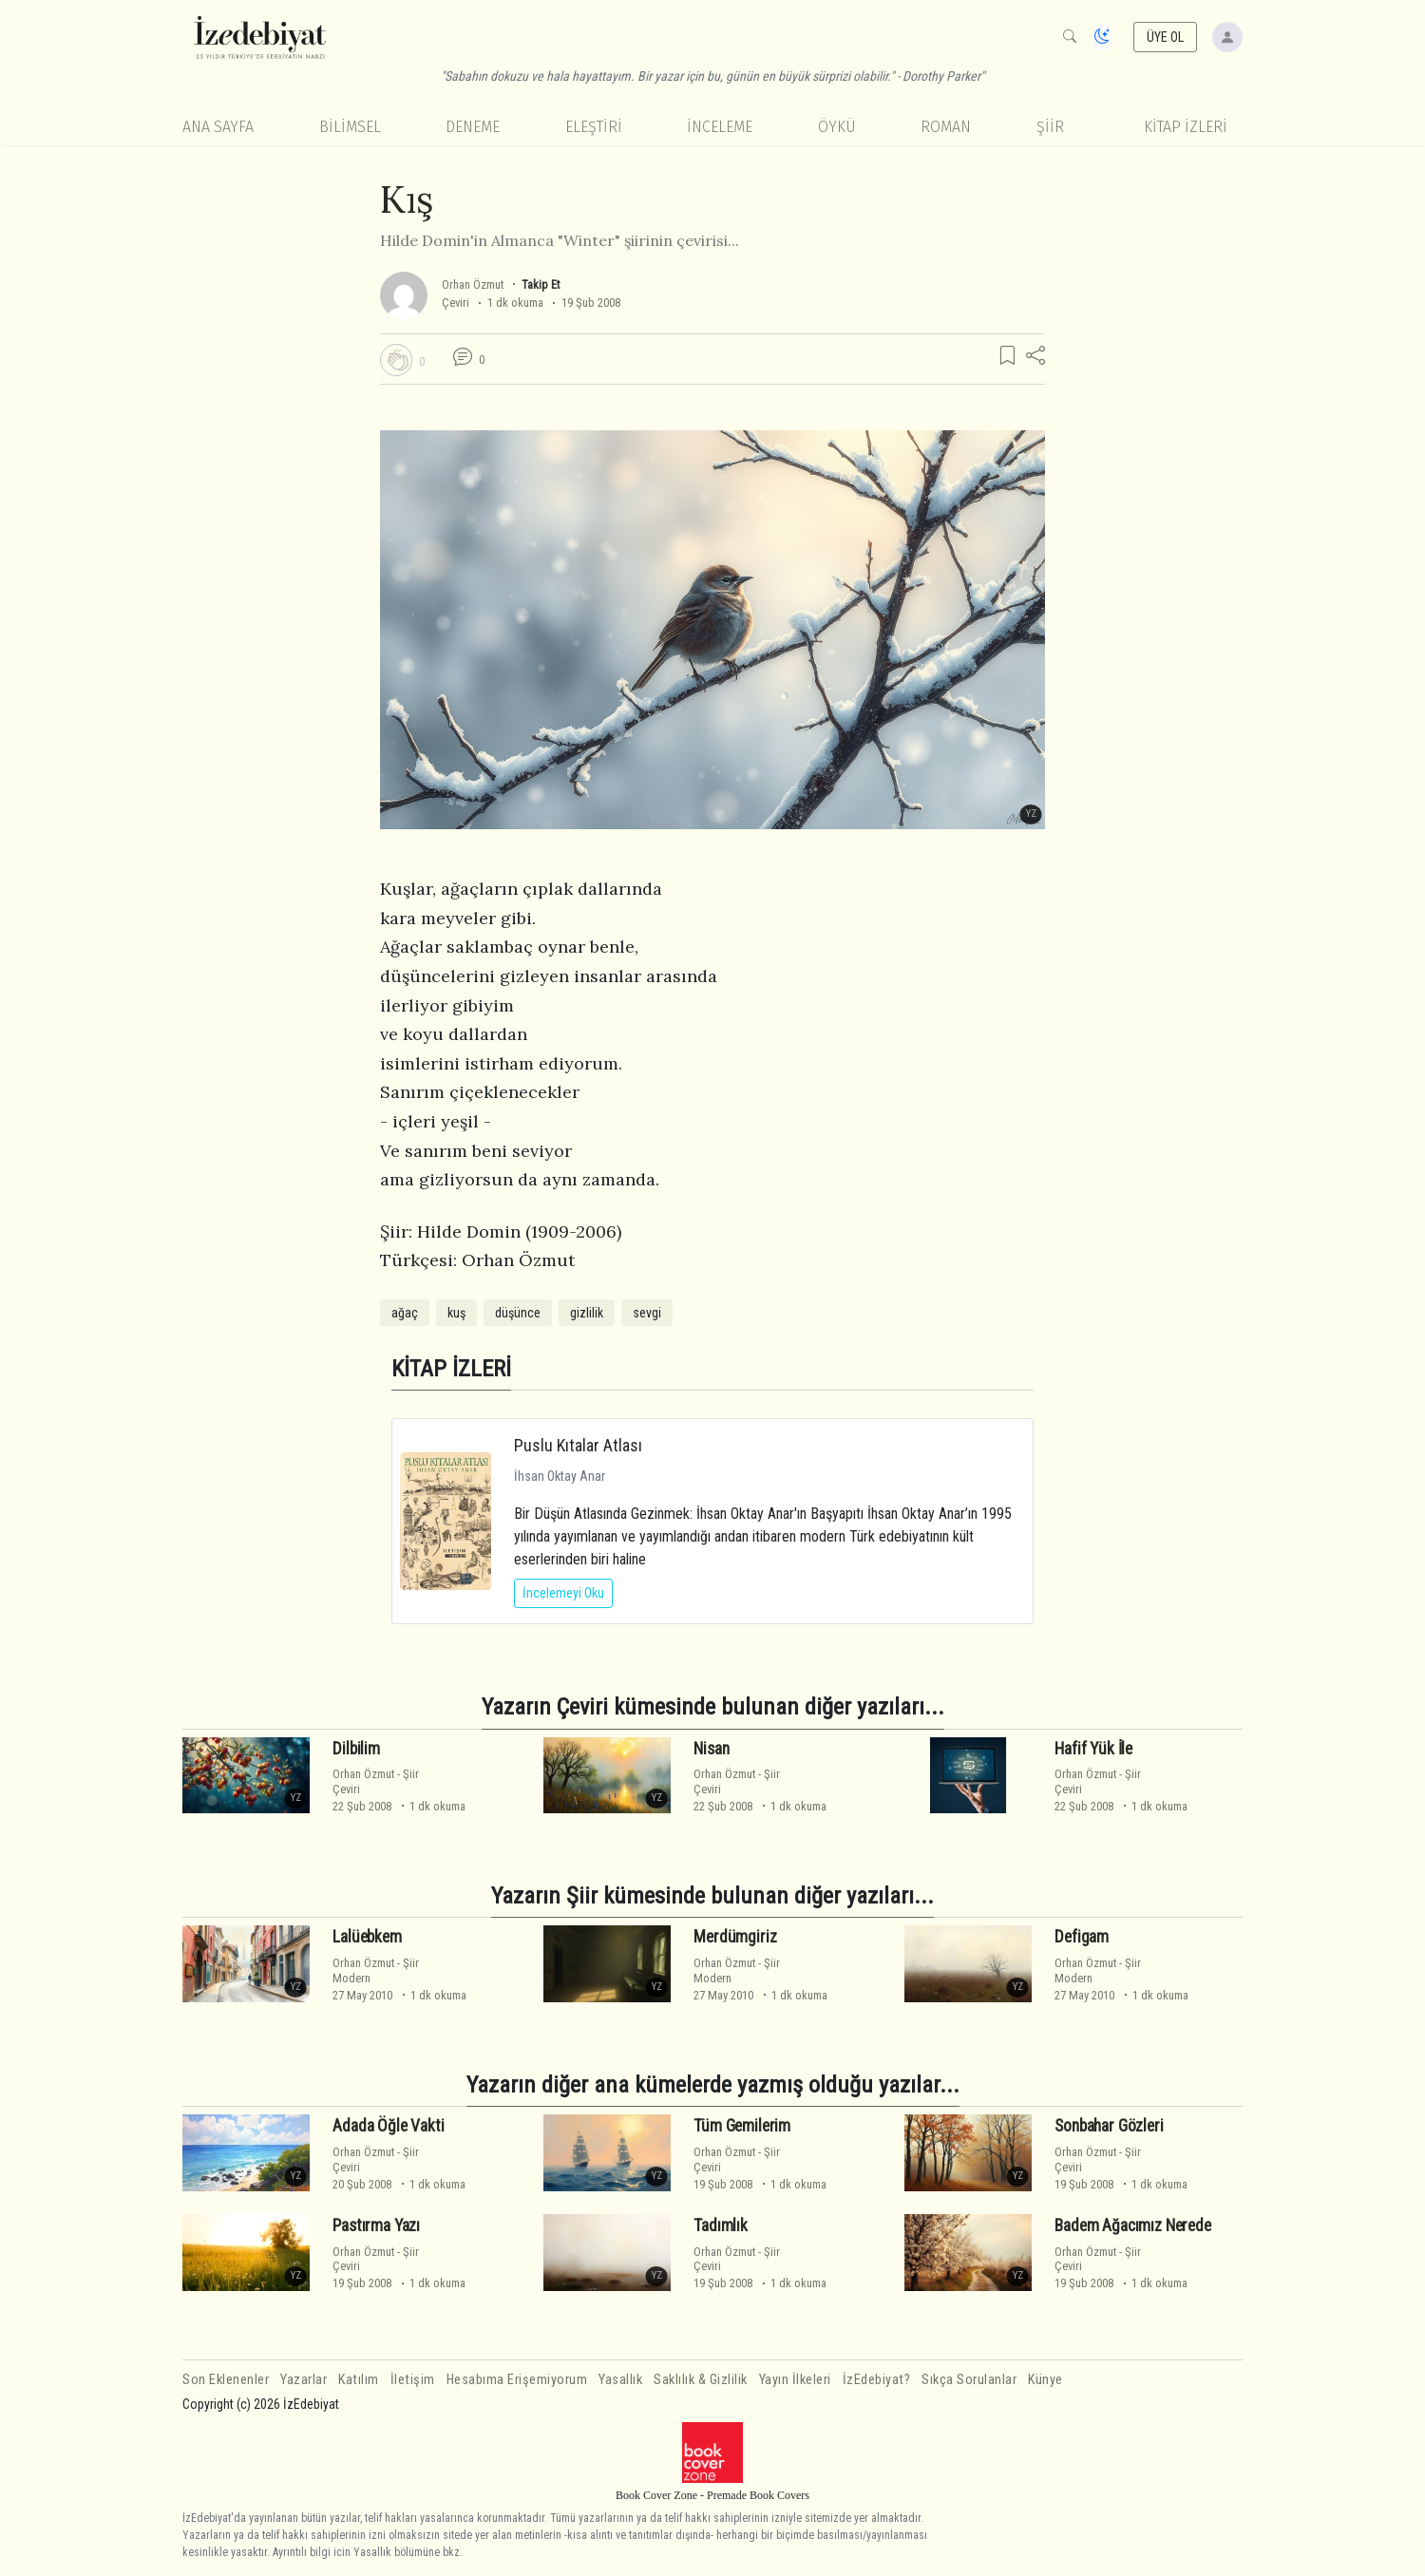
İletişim (412, 2380)
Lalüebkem (366, 1936)
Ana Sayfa (218, 127)
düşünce (518, 1312)
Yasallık (620, 2380)
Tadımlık (721, 2225)
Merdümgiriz (735, 1936)
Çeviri (455, 302)
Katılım (358, 2380)
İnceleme (719, 127)
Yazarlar (303, 2380)
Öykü (837, 127)
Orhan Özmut (473, 284)
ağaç (404, 1312)
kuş (456, 1312)
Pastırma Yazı (376, 2225)
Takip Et (541, 284)
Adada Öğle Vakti (388, 2125)
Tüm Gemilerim (742, 2125)
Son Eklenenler (225, 2380)
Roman (946, 127)
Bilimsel (350, 127)
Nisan (711, 1747)
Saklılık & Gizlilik (701, 2380)
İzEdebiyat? (877, 2380)
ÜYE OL (1166, 37)
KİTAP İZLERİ (1185, 127)
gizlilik (586, 1312)
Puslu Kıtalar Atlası (578, 1445)
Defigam (1081, 1936)
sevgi (647, 1312)
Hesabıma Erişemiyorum (517, 2380)
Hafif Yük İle (1093, 1747)
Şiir (1050, 127)
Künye (1045, 2380)
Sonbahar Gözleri (1108, 2125)
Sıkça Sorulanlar (969, 2380)
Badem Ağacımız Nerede (1132, 2225)
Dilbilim (356, 1747)
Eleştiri (593, 127)
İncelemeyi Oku (563, 1593)
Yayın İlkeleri (795, 2380)
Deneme (473, 127)
